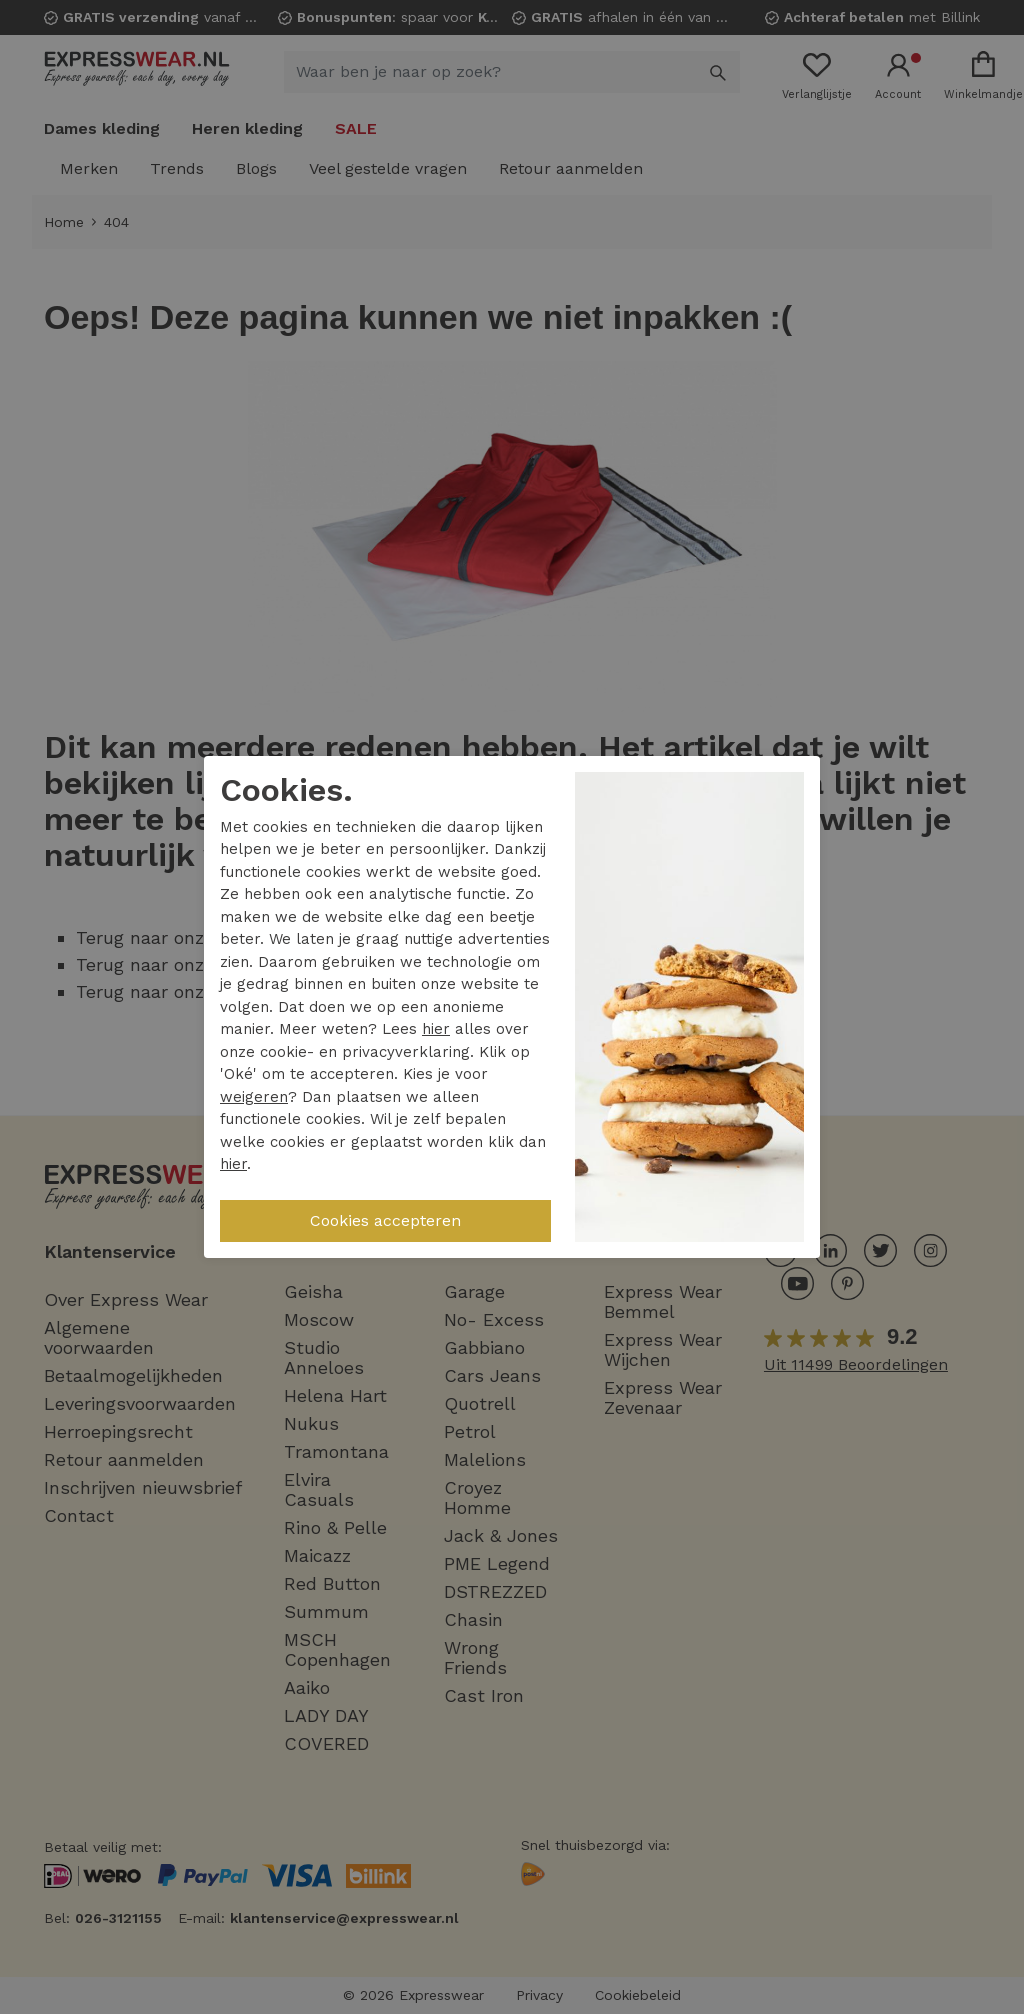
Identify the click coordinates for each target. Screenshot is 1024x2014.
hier (436, 1029)
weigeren (254, 1097)
